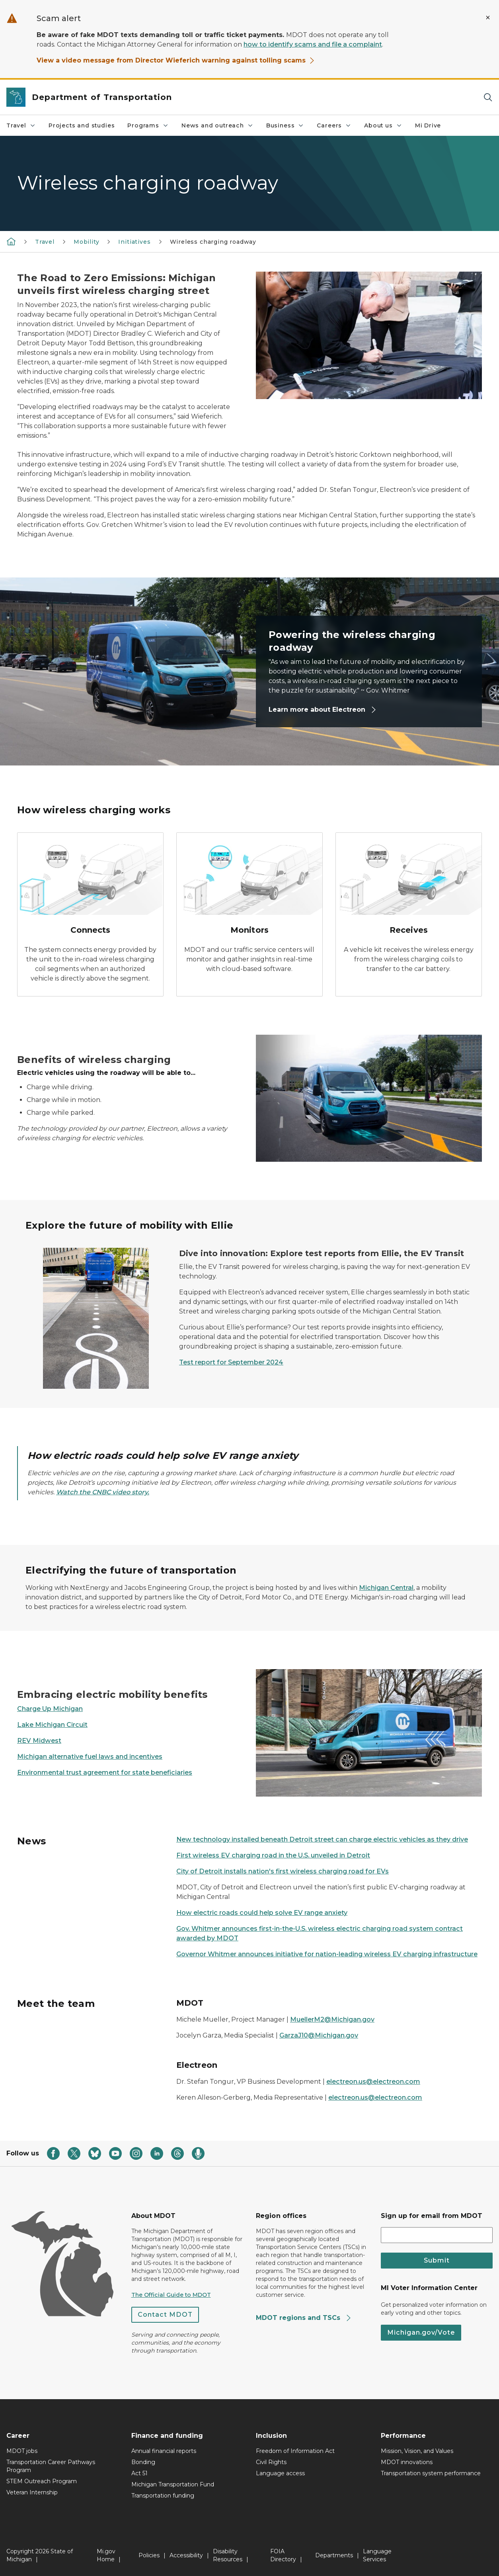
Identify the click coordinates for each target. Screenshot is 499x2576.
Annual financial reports (163, 2451)
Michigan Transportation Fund (172, 2484)
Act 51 (139, 2473)
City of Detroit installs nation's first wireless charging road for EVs (282, 1871)
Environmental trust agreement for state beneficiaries (104, 1772)
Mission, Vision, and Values (417, 2451)
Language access (280, 2473)
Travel (21, 125)
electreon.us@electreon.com (373, 2081)
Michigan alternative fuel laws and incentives (89, 1756)
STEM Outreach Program (41, 2481)
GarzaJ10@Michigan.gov (318, 2035)
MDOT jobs (21, 2451)
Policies (149, 2555)
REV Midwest (39, 1740)
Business (285, 125)
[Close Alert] (488, 17)
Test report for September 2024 (231, 1362)
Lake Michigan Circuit (52, 1724)
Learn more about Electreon (323, 709)
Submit (437, 2260)
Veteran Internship (32, 2492)
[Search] (488, 97)
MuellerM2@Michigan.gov (332, 2019)
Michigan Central (386, 1587)
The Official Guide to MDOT (171, 2294)
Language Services (377, 2555)
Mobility (86, 241)
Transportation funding (162, 2495)
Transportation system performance (431, 2473)
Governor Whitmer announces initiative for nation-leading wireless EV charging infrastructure (327, 1954)
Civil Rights (271, 2462)
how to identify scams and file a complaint (313, 44)
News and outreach (217, 125)
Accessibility (186, 2555)
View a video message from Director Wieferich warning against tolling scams (176, 60)
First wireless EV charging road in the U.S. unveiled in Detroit (273, 1855)
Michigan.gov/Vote (421, 2332)
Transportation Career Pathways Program (50, 2466)
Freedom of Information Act (295, 2451)
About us (383, 125)
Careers (334, 125)
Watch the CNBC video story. (102, 1492)
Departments (334, 2555)
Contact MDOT (165, 2314)
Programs (148, 125)
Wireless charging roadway (213, 241)
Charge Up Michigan (50, 1709)
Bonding (143, 2462)
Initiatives (134, 241)
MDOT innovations (407, 2462)
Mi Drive (428, 125)
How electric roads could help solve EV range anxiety (261, 1912)
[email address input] (437, 2235)
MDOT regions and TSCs (304, 2318)
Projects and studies (82, 125)
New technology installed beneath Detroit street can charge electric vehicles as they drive (322, 1839)
